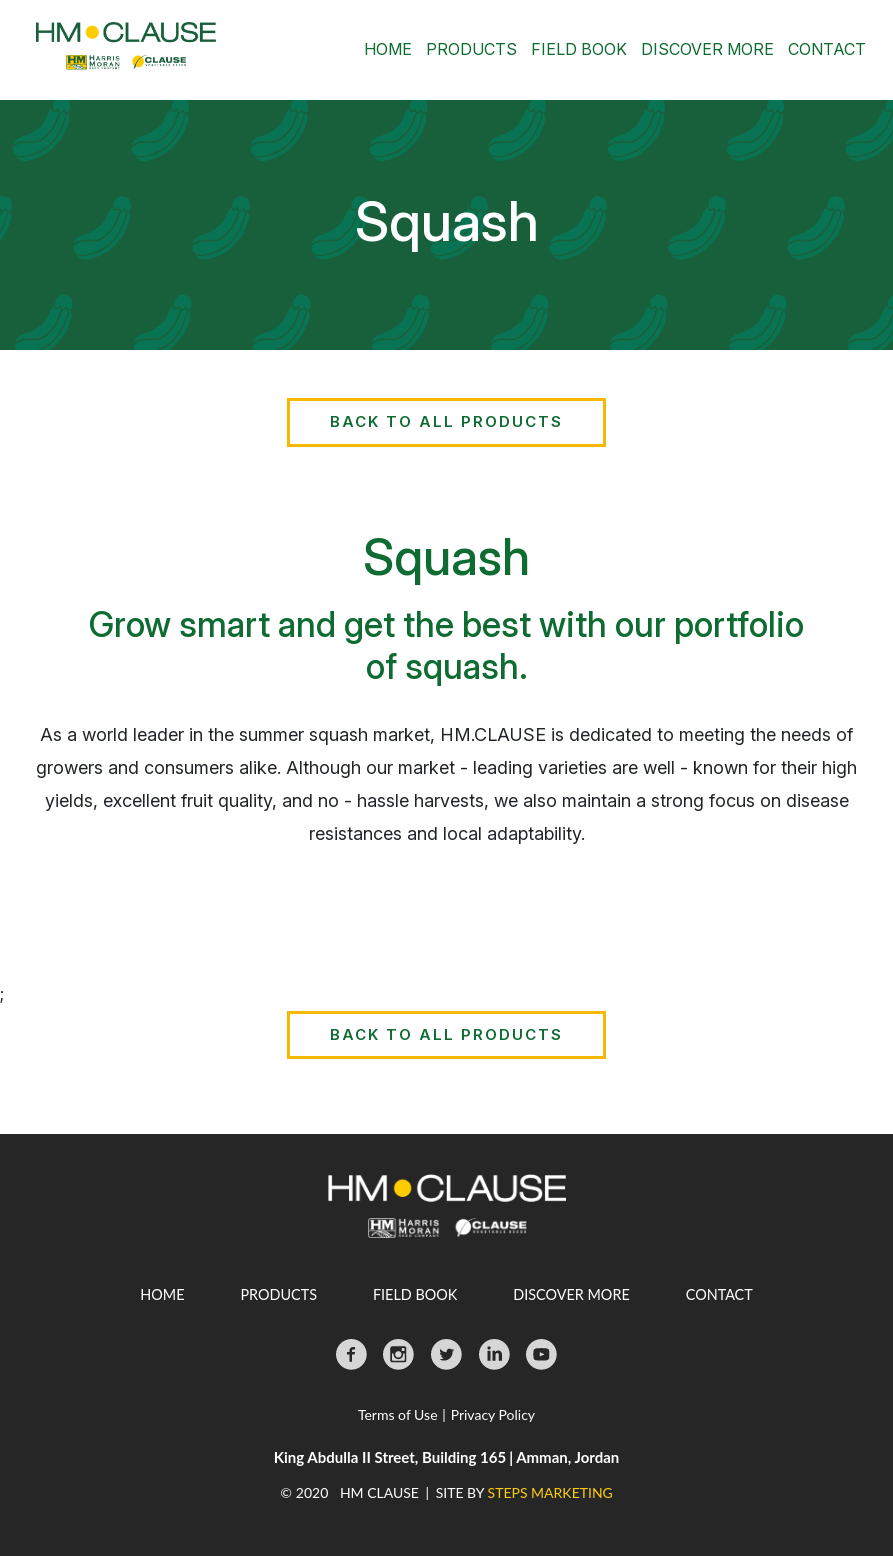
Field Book (579, 49)
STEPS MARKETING (550, 1492)
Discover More (707, 49)
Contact (827, 49)
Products (471, 49)
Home (388, 49)
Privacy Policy (493, 1414)
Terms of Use (398, 1414)
